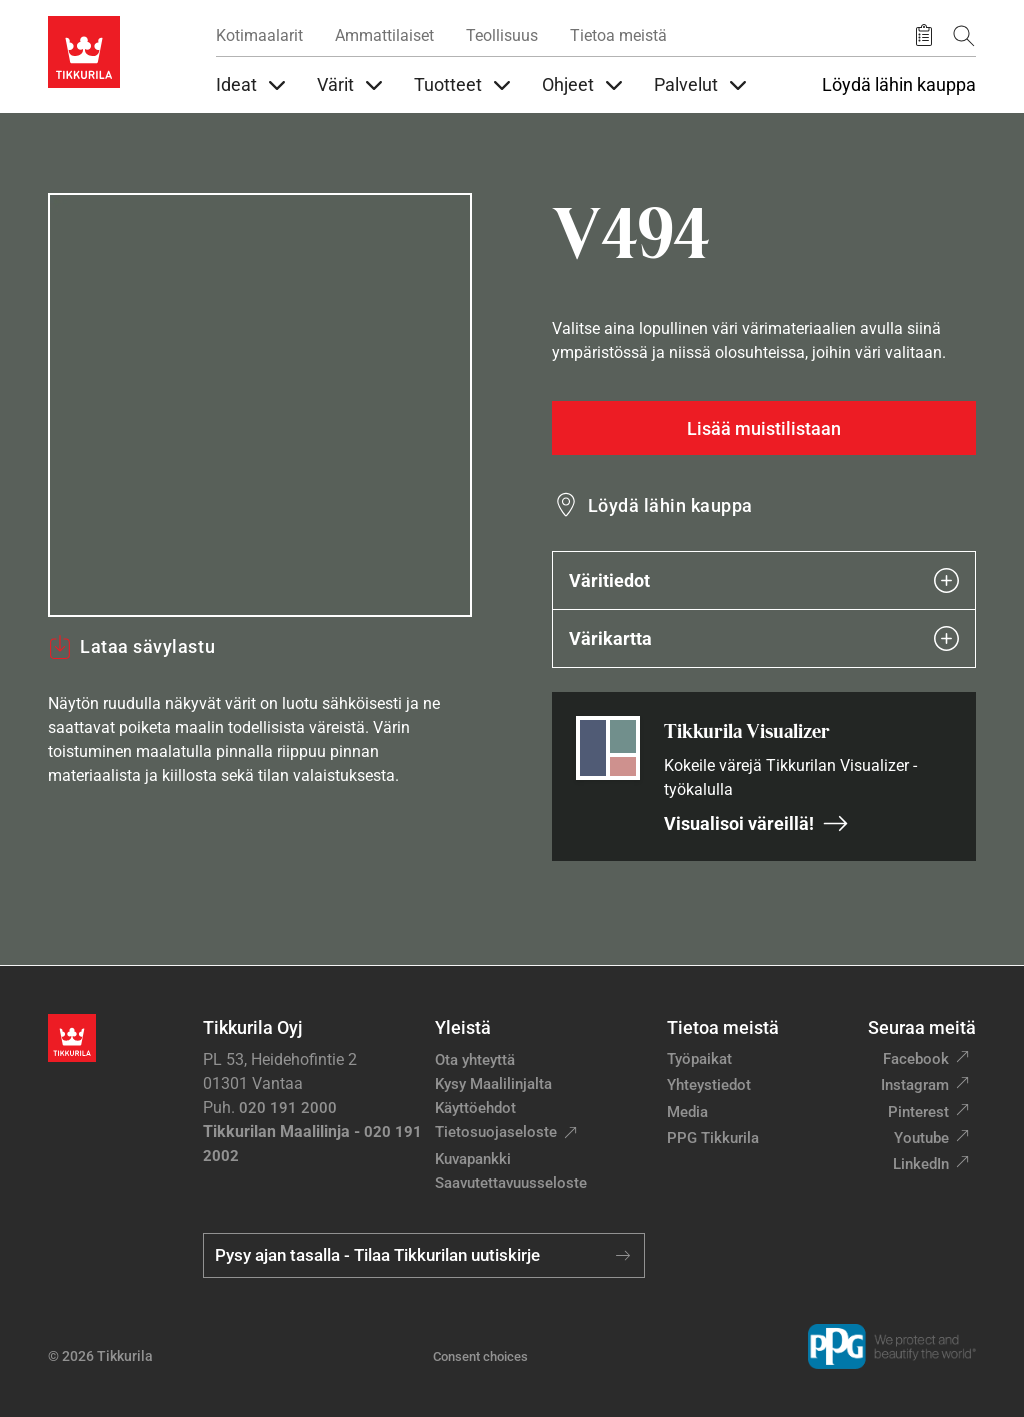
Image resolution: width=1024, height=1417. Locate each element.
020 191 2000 (288, 1108)
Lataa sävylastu (131, 647)
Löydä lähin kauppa (899, 85)
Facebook (916, 1059)
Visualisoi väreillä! (756, 823)
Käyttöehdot (475, 1108)
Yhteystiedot (709, 1085)
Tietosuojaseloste (496, 1132)
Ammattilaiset (384, 35)
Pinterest (918, 1112)
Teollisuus (502, 35)
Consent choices (480, 1356)
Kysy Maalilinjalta (493, 1084)
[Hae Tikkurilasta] (964, 35)
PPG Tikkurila (713, 1138)
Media (687, 1112)
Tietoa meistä (618, 35)
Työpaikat (699, 1059)
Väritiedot (764, 580)
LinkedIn (921, 1164)
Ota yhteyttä (475, 1060)
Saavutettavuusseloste (511, 1183)
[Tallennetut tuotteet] (924, 36)
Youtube (921, 1138)
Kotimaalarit (259, 35)
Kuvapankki (473, 1159)
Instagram (915, 1085)
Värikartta (764, 638)
